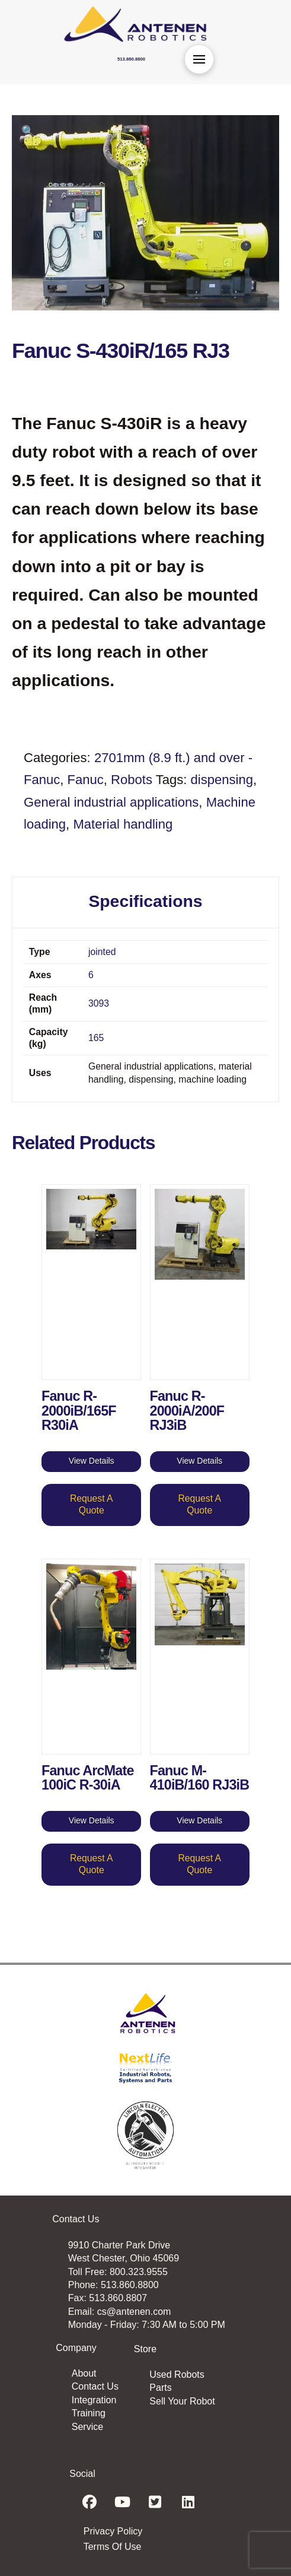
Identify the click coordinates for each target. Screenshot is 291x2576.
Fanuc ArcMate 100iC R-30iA (87, 1778)
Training (88, 2413)
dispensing (222, 779)
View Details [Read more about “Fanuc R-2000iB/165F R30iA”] (91, 1460)
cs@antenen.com (134, 2312)
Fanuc (86, 779)
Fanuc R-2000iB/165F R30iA (78, 1410)
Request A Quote (91, 1504)
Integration (94, 2400)
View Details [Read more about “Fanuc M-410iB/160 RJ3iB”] (199, 1820)
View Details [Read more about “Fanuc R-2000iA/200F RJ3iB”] (199, 1460)
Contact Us (95, 2386)
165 (96, 1038)
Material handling (122, 824)
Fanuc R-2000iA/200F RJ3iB (187, 1410)
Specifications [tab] (145, 901)
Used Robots (176, 2374)
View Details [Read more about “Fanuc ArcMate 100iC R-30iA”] (91, 1820)
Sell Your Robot (182, 2401)
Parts (160, 2388)
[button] (199, 59)
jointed (102, 952)
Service (87, 2427)
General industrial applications (111, 802)
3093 (98, 1003)
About (84, 2373)
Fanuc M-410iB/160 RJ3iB (200, 1778)
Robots (131, 779)
